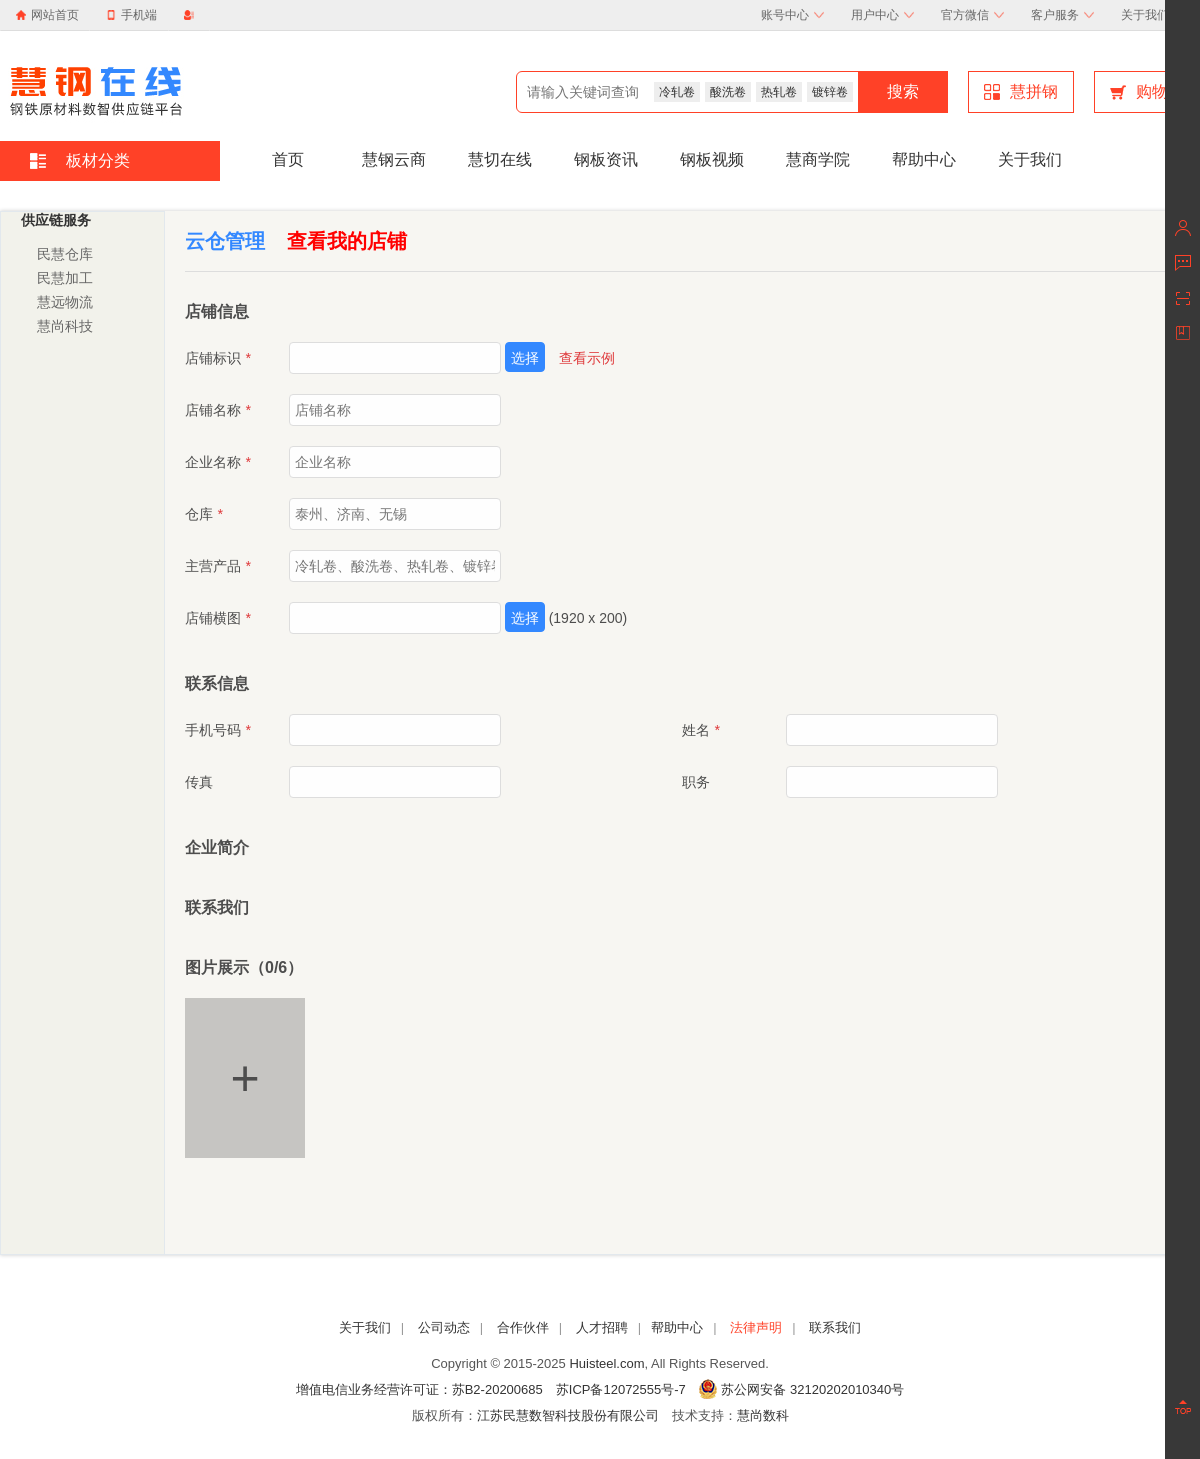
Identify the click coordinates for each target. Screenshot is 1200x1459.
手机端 (131, 15)
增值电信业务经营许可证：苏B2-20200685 (419, 1389)
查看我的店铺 (347, 241)
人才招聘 (602, 1327)
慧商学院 (818, 159)
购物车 (1147, 91)
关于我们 (1152, 15)
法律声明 (756, 1327)
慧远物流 (65, 302)
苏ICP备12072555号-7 (621, 1389)
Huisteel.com (606, 1363)
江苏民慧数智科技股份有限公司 (568, 1415)
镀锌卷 (830, 92)
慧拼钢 (1021, 91)
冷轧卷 (677, 92)
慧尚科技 (65, 326)
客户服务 (1062, 15)
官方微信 (972, 15)
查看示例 (587, 358)
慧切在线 (500, 159)
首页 (288, 159)
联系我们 (835, 1327)
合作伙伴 (523, 1327)
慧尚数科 (763, 1415)
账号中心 (792, 15)
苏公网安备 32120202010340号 (801, 1389)
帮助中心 (924, 159)
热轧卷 (779, 92)
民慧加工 (65, 278)
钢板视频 (712, 159)
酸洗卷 (728, 92)
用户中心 (882, 15)
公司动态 (444, 1327)
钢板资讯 (606, 159)
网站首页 (55, 15)
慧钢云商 (394, 159)
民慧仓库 (65, 254)
